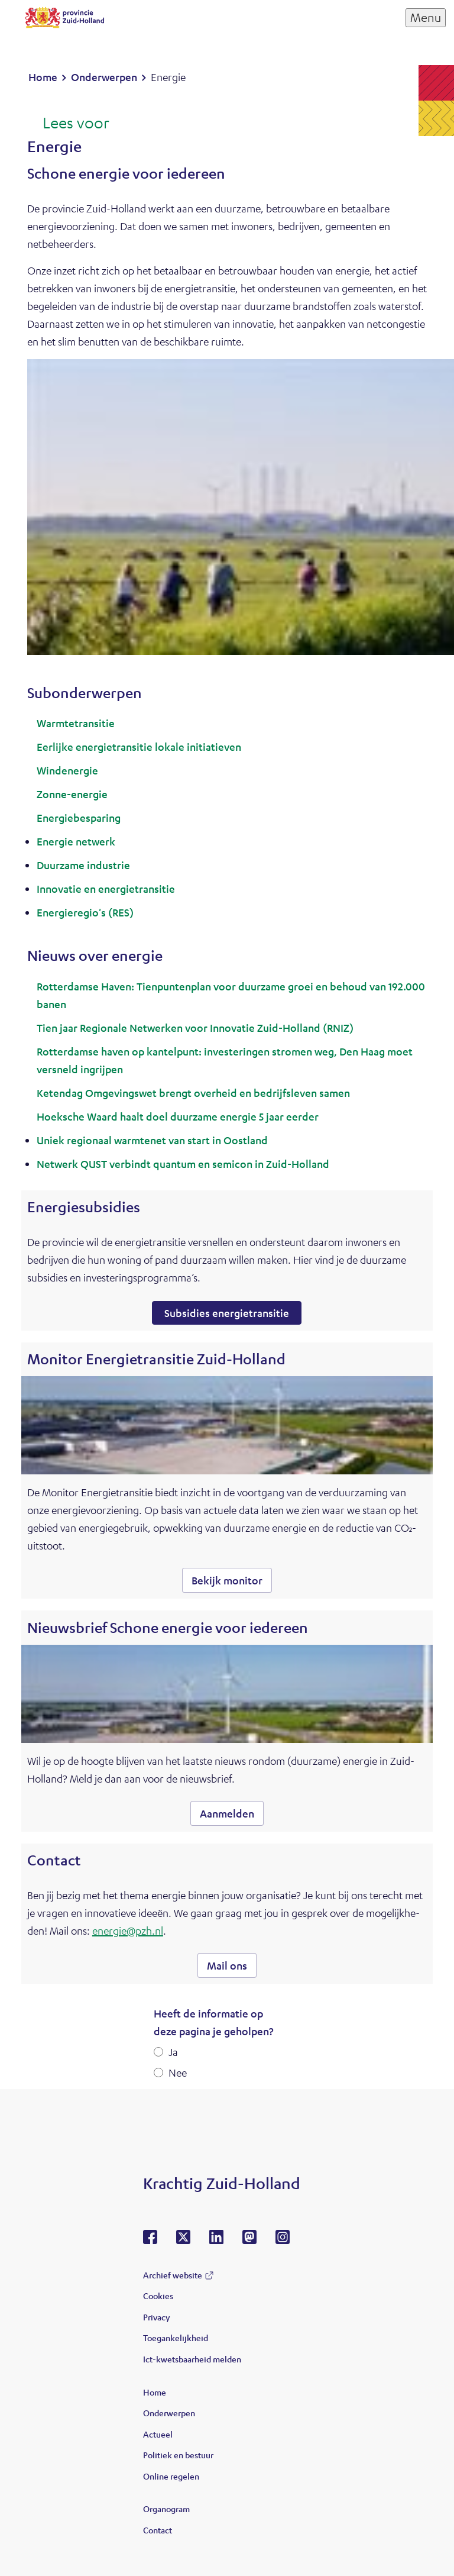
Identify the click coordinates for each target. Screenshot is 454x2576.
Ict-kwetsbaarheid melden (192, 2359)
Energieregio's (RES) (85, 912)
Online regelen (171, 2476)
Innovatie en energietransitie (106, 888)
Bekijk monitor (227, 1580)
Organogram (166, 2508)
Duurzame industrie (83, 864)
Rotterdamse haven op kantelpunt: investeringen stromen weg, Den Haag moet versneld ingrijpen (225, 1060)
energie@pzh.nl (127, 1930)
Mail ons (227, 1965)
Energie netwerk (76, 841)
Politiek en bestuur (178, 2454)
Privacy (156, 2317)
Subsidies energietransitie (226, 1312)
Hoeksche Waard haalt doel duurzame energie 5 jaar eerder (178, 1116)
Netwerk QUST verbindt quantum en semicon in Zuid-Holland (183, 1163)
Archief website (172, 2275)
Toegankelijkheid (175, 2337)
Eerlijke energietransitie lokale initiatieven (139, 746)
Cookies (158, 2295)
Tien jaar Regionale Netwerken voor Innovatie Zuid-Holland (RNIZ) (195, 1027)
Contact (157, 2530)
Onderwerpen (169, 2412)
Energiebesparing (79, 817)
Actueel (158, 2434)
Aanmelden (227, 1813)
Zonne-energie (72, 793)
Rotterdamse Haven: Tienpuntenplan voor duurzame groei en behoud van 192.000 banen (231, 995)
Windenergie (67, 770)
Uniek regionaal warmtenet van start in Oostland (152, 1140)
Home (154, 2392)
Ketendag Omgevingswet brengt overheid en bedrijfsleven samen (193, 1092)
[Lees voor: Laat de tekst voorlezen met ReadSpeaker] (68, 123)
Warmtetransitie (76, 722)
